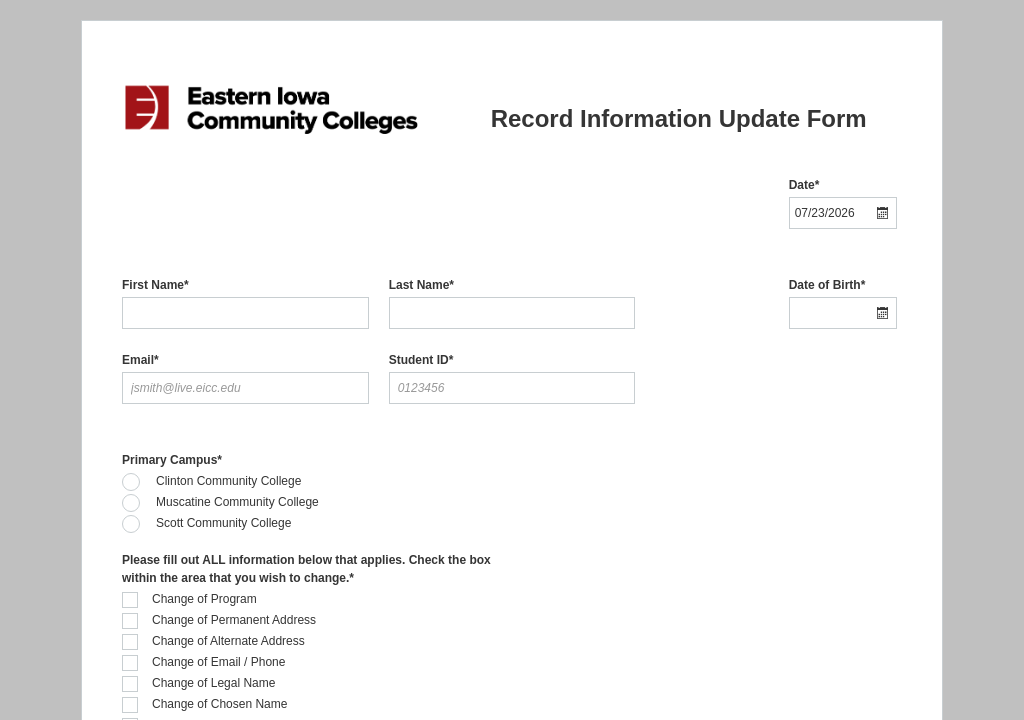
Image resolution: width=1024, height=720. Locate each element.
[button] (883, 213)
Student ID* (421, 360)
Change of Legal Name (213, 683)
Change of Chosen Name (219, 704)
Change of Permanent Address (234, 620)
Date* (804, 185)
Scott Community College (223, 523)
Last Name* (421, 285)
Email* (140, 360)
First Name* (155, 285)
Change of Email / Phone (218, 662)
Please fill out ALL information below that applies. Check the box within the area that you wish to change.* (306, 569)
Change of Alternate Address (228, 641)
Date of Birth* (827, 285)
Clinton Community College (228, 481)
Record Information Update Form (679, 118)
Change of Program (204, 599)
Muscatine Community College (237, 502)
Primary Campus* (172, 460)
